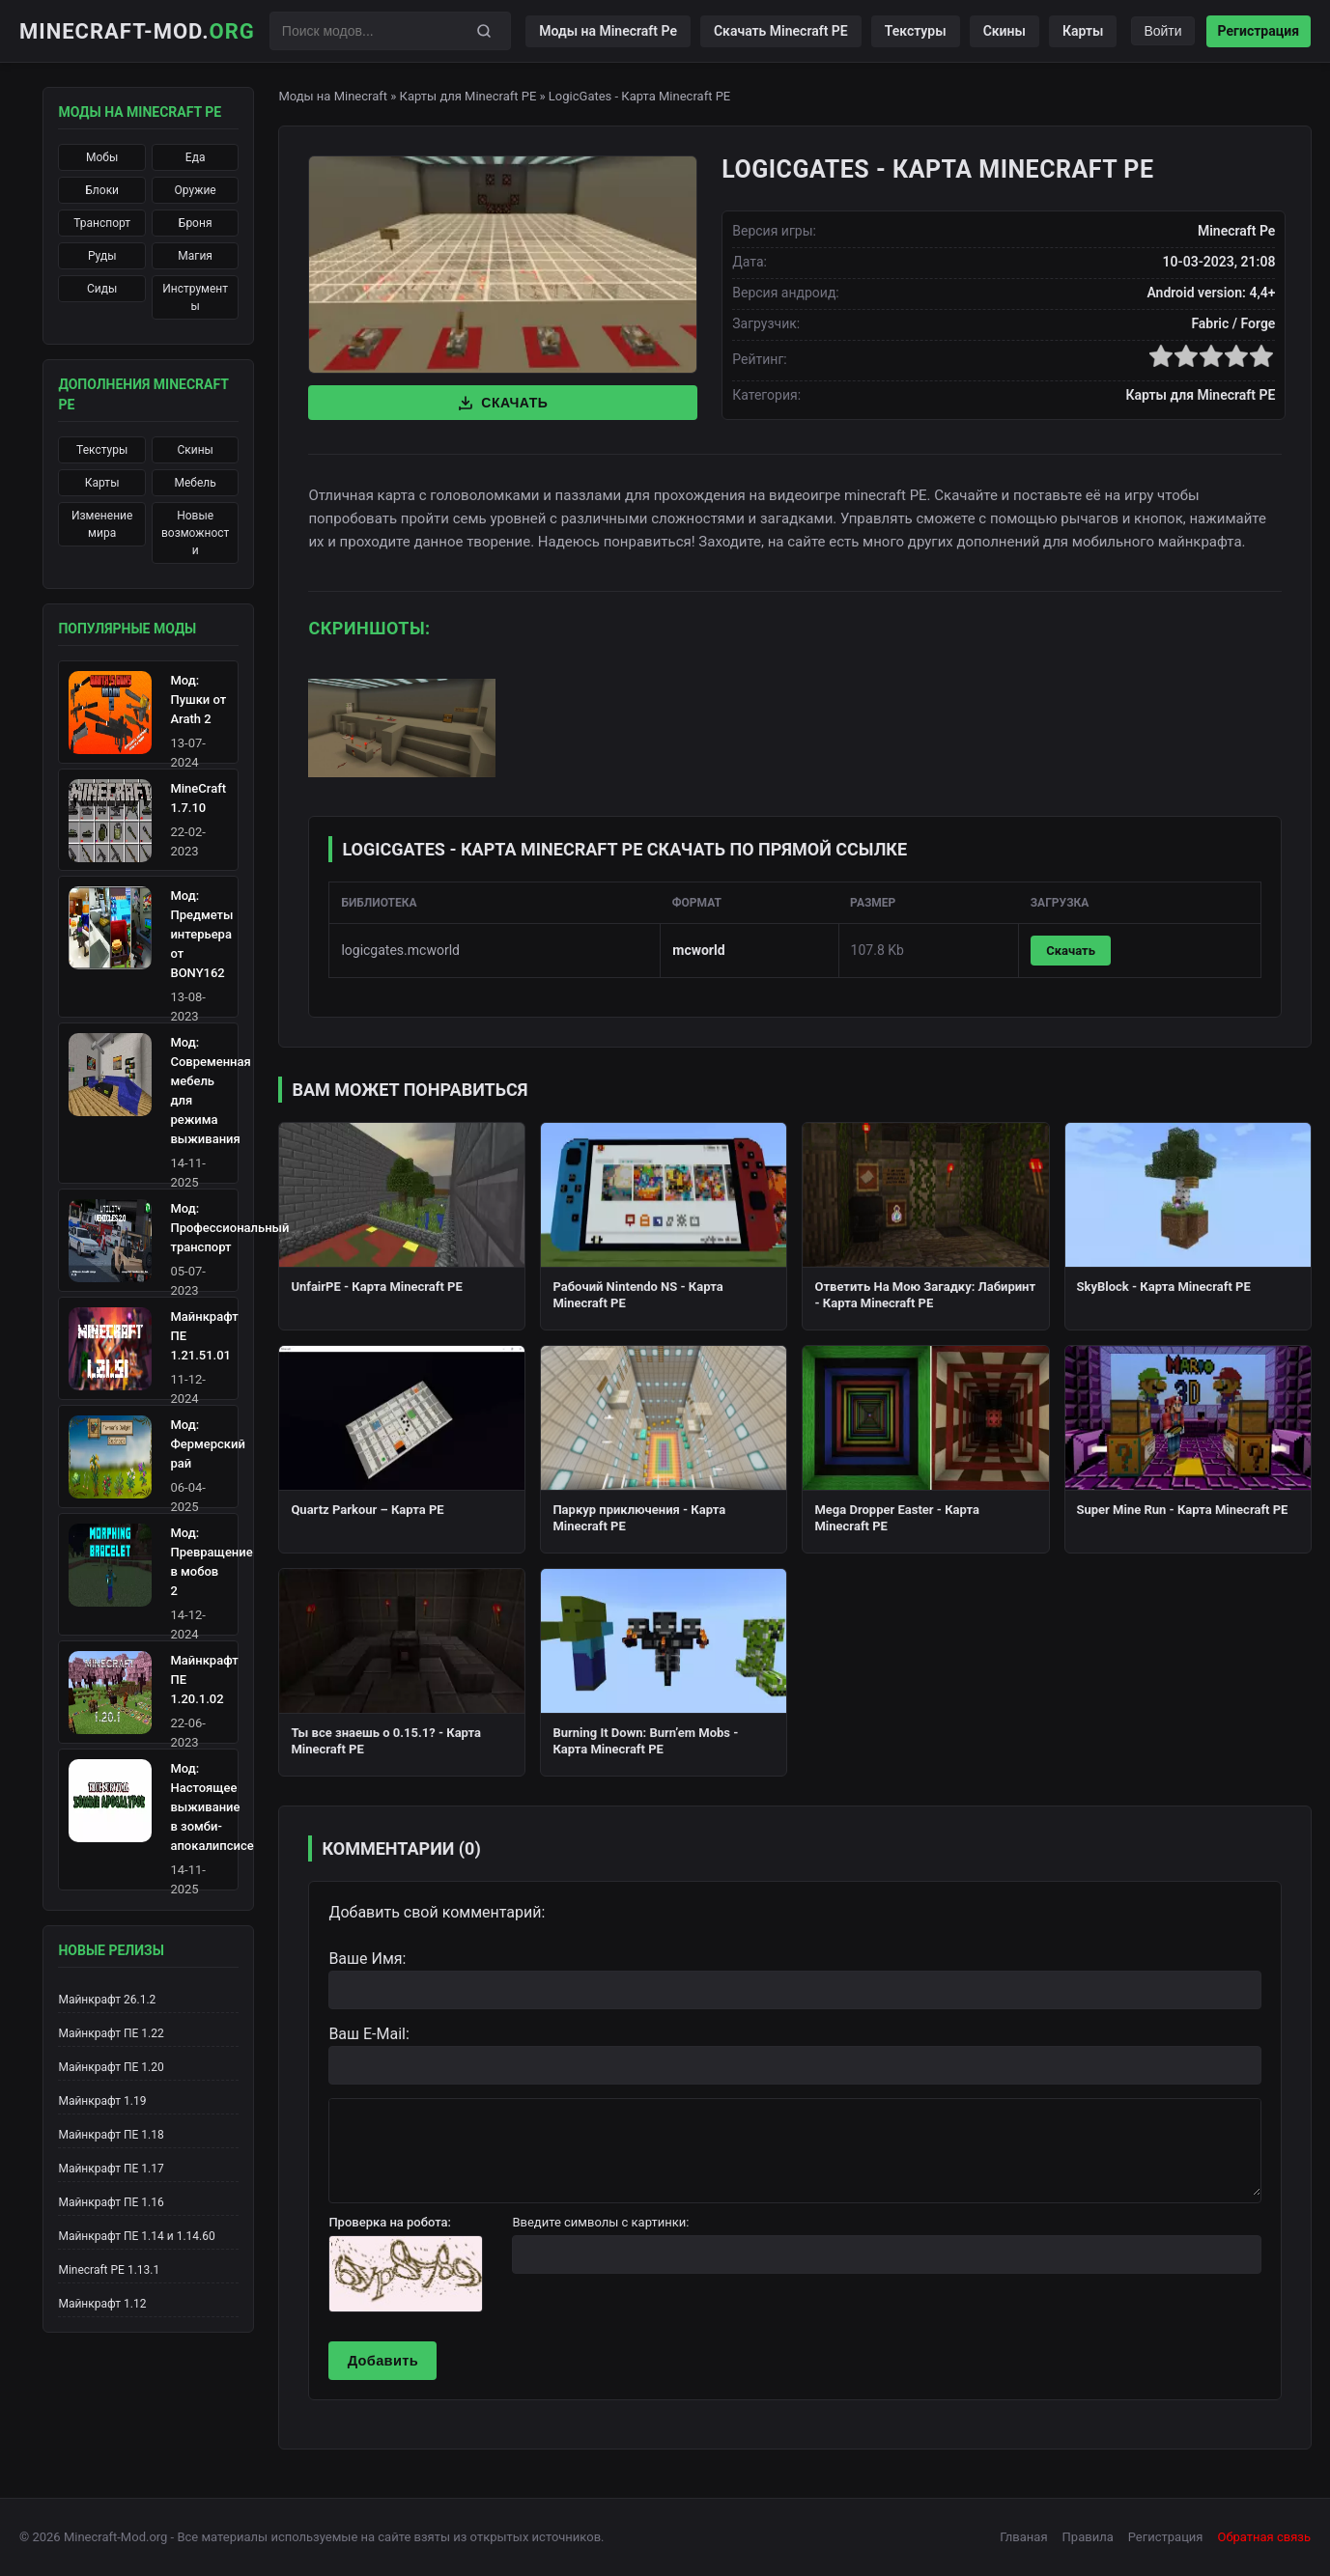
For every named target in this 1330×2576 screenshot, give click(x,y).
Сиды (102, 288)
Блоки (102, 190)
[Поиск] (484, 30)
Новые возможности (195, 533)
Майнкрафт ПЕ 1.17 (110, 2168)
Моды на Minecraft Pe (608, 31)
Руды (102, 256)
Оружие (195, 190)
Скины (1004, 31)
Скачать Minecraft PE (781, 31)
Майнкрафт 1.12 (102, 2303)
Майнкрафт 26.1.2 (107, 1999)
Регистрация (1258, 31)
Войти (1162, 31)
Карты (1082, 31)
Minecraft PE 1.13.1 (108, 2270)
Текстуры (916, 31)
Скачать (503, 402)
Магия (195, 256)
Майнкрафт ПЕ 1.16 (110, 2202)
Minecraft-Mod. (137, 31)
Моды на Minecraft (332, 96)
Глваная (1023, 2537)
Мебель (195, 483)
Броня (195, 223)
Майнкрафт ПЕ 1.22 (110, 2033)
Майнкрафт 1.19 (102, 2101)
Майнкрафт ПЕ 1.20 (110, 2067)
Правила (1088, 2537)
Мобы (102, 157)
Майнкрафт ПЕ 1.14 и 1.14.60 (136, 2236)
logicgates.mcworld (400, 950)
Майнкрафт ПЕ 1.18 (110, 2135)
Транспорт (101, 223)
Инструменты (195, 297)
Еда (195, 157)
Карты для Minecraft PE (468, 96)
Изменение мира (101, 524)
